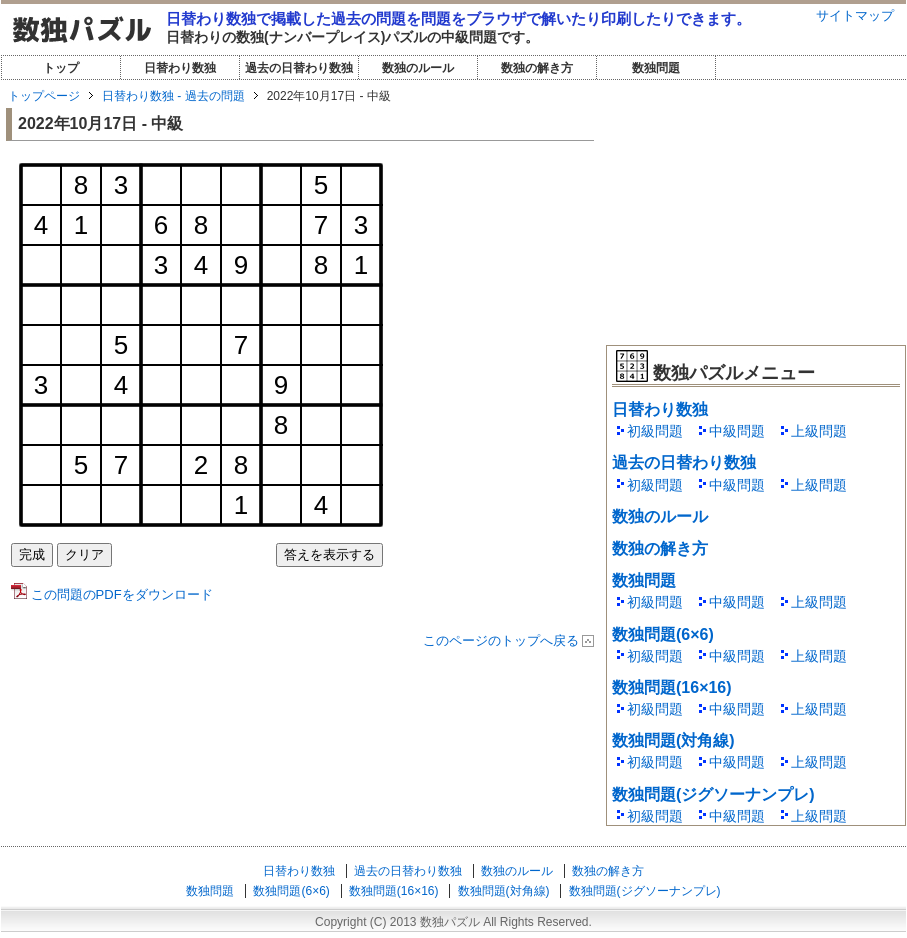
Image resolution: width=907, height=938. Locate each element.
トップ (61, 68)
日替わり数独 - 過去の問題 (173, 96)
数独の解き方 (537, 68)
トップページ (44, 96)
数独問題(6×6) (663, 634)
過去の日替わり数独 (299, 68)
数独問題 (656, 68)
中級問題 (737, 431)
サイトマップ (855, 15)
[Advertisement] (756, 210)
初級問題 (655, 431)
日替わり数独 (180, 68)
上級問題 (819, 431)
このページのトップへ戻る (501, 640)
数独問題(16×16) (672, 687)
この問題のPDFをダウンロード (112, 594)
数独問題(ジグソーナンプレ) (713, 794)
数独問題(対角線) (673, 740)
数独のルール (418, 68)
